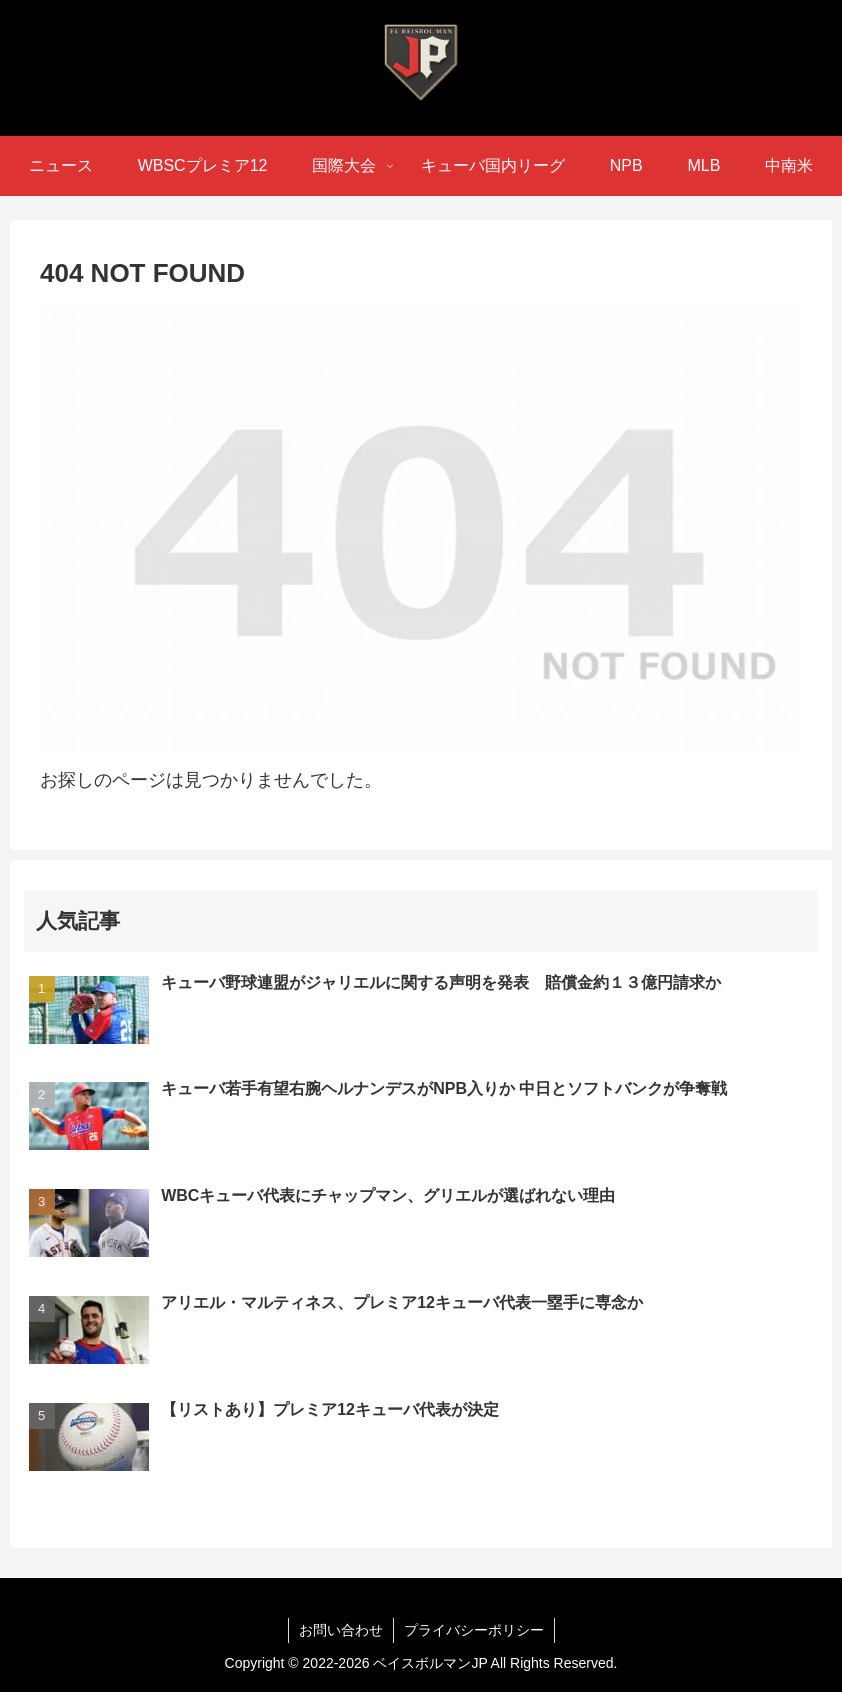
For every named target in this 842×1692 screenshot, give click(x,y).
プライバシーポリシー (474, 1630)
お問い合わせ (341, 1630)
